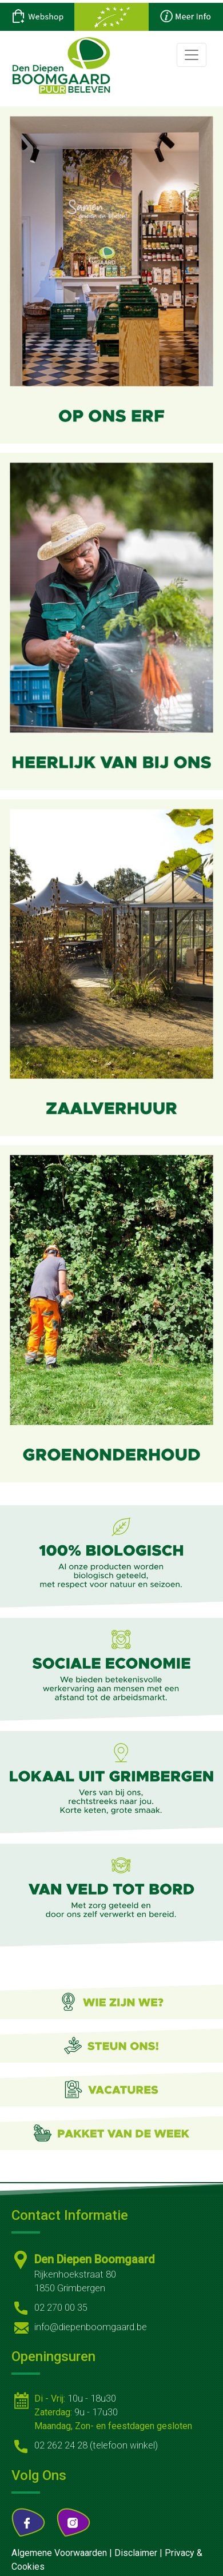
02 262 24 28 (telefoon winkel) (96, 2445)
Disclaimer (135, 2552)
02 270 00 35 (60, 2307)
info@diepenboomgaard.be (90, 2327)
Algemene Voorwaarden (59, 2552)
